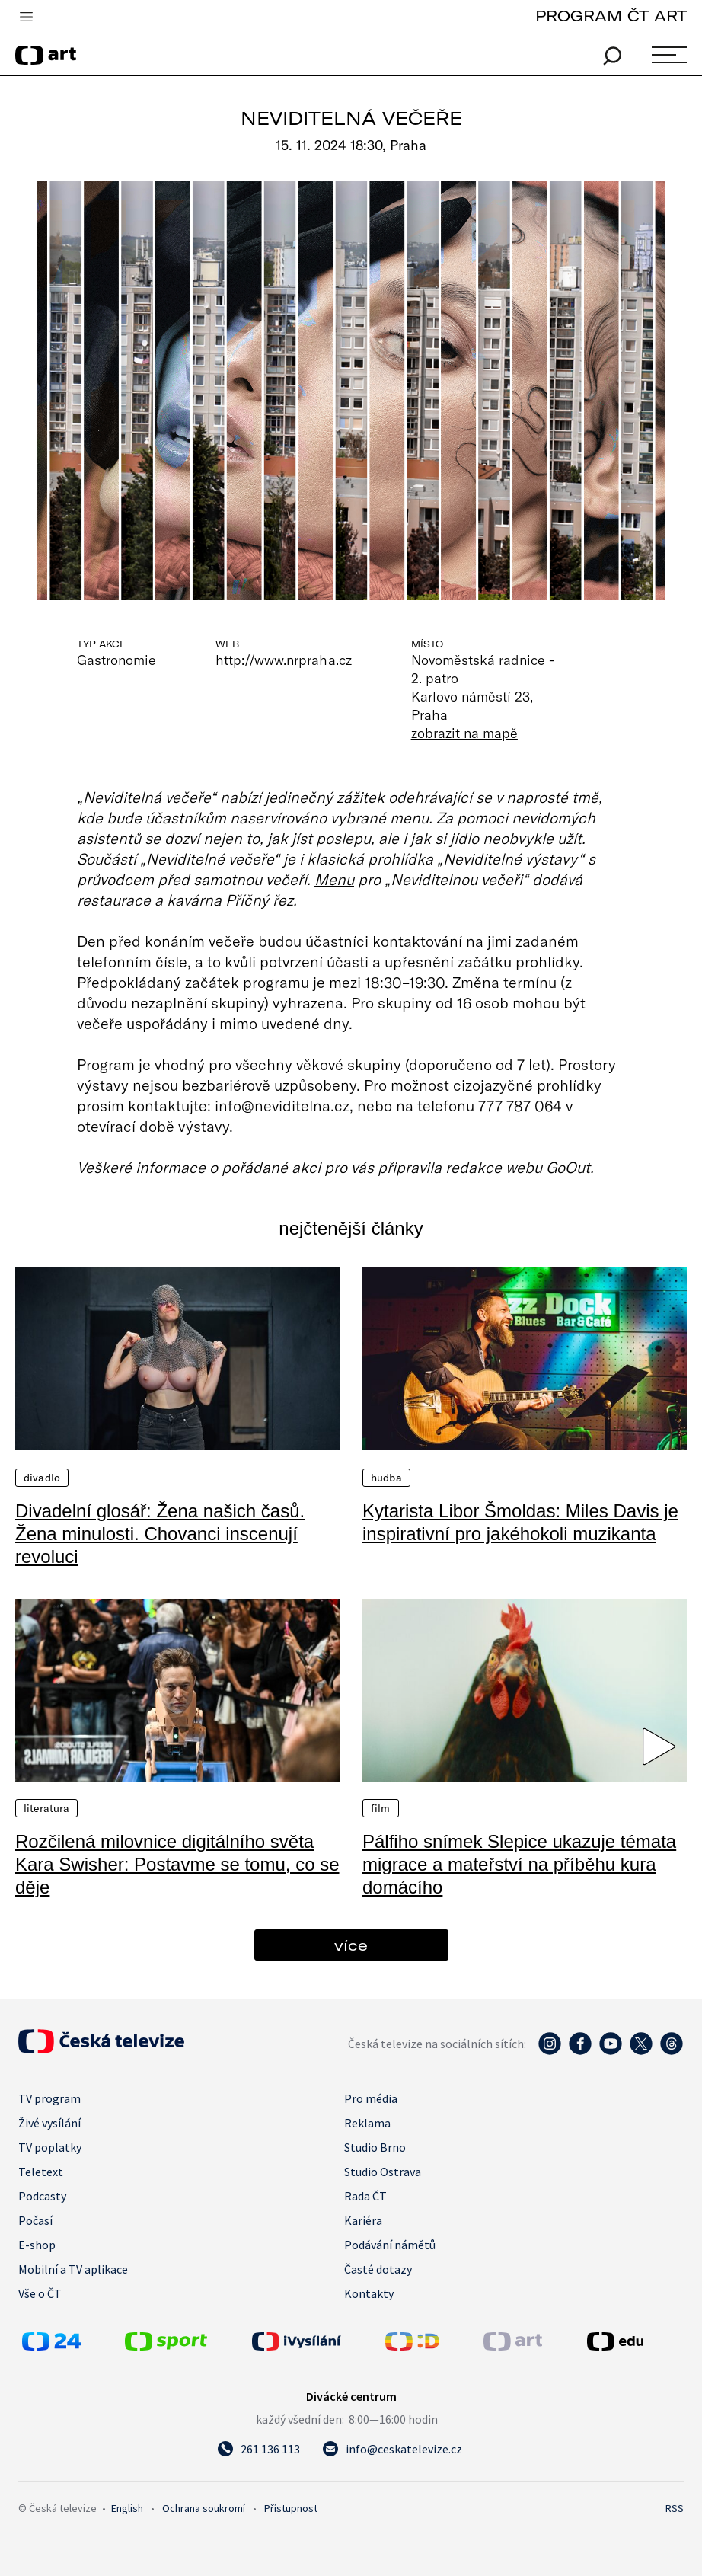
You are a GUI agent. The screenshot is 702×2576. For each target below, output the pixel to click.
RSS (674, 2508)
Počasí (35, 2220)
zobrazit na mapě (464, 732)
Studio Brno (375, 2147)
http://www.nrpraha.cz (283, 659)
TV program (49, 2098)
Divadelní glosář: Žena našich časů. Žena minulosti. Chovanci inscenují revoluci (160, 1534)
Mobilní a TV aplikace (73, 2269)
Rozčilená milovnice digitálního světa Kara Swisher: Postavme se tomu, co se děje (177, 1864)
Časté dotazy (378, 2269)
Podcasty (42, 2196)
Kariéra (363, 2220)
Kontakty (369, 2293)
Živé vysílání (49, 2122)
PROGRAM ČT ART (611, 15)
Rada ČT (365, 2196)
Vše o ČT (40, 2293)
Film (381, 1808)
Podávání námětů (390, 2244)
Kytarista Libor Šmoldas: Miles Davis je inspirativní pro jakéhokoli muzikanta (520, 1522)
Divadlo (42, 1478)
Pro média (370, 2098)
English (127, 2508)
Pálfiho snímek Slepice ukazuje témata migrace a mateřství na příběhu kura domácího (519, 1864)
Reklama (367, 2122)
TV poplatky (49, 2147)
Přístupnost (290, 2508)
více (351, 1944)
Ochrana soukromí (203, 2508)
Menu (334, 879)
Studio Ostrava (382, 2171)
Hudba (386, 1478)
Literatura (46, 1808)
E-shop (37, 2244)
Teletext (40, 2171)
